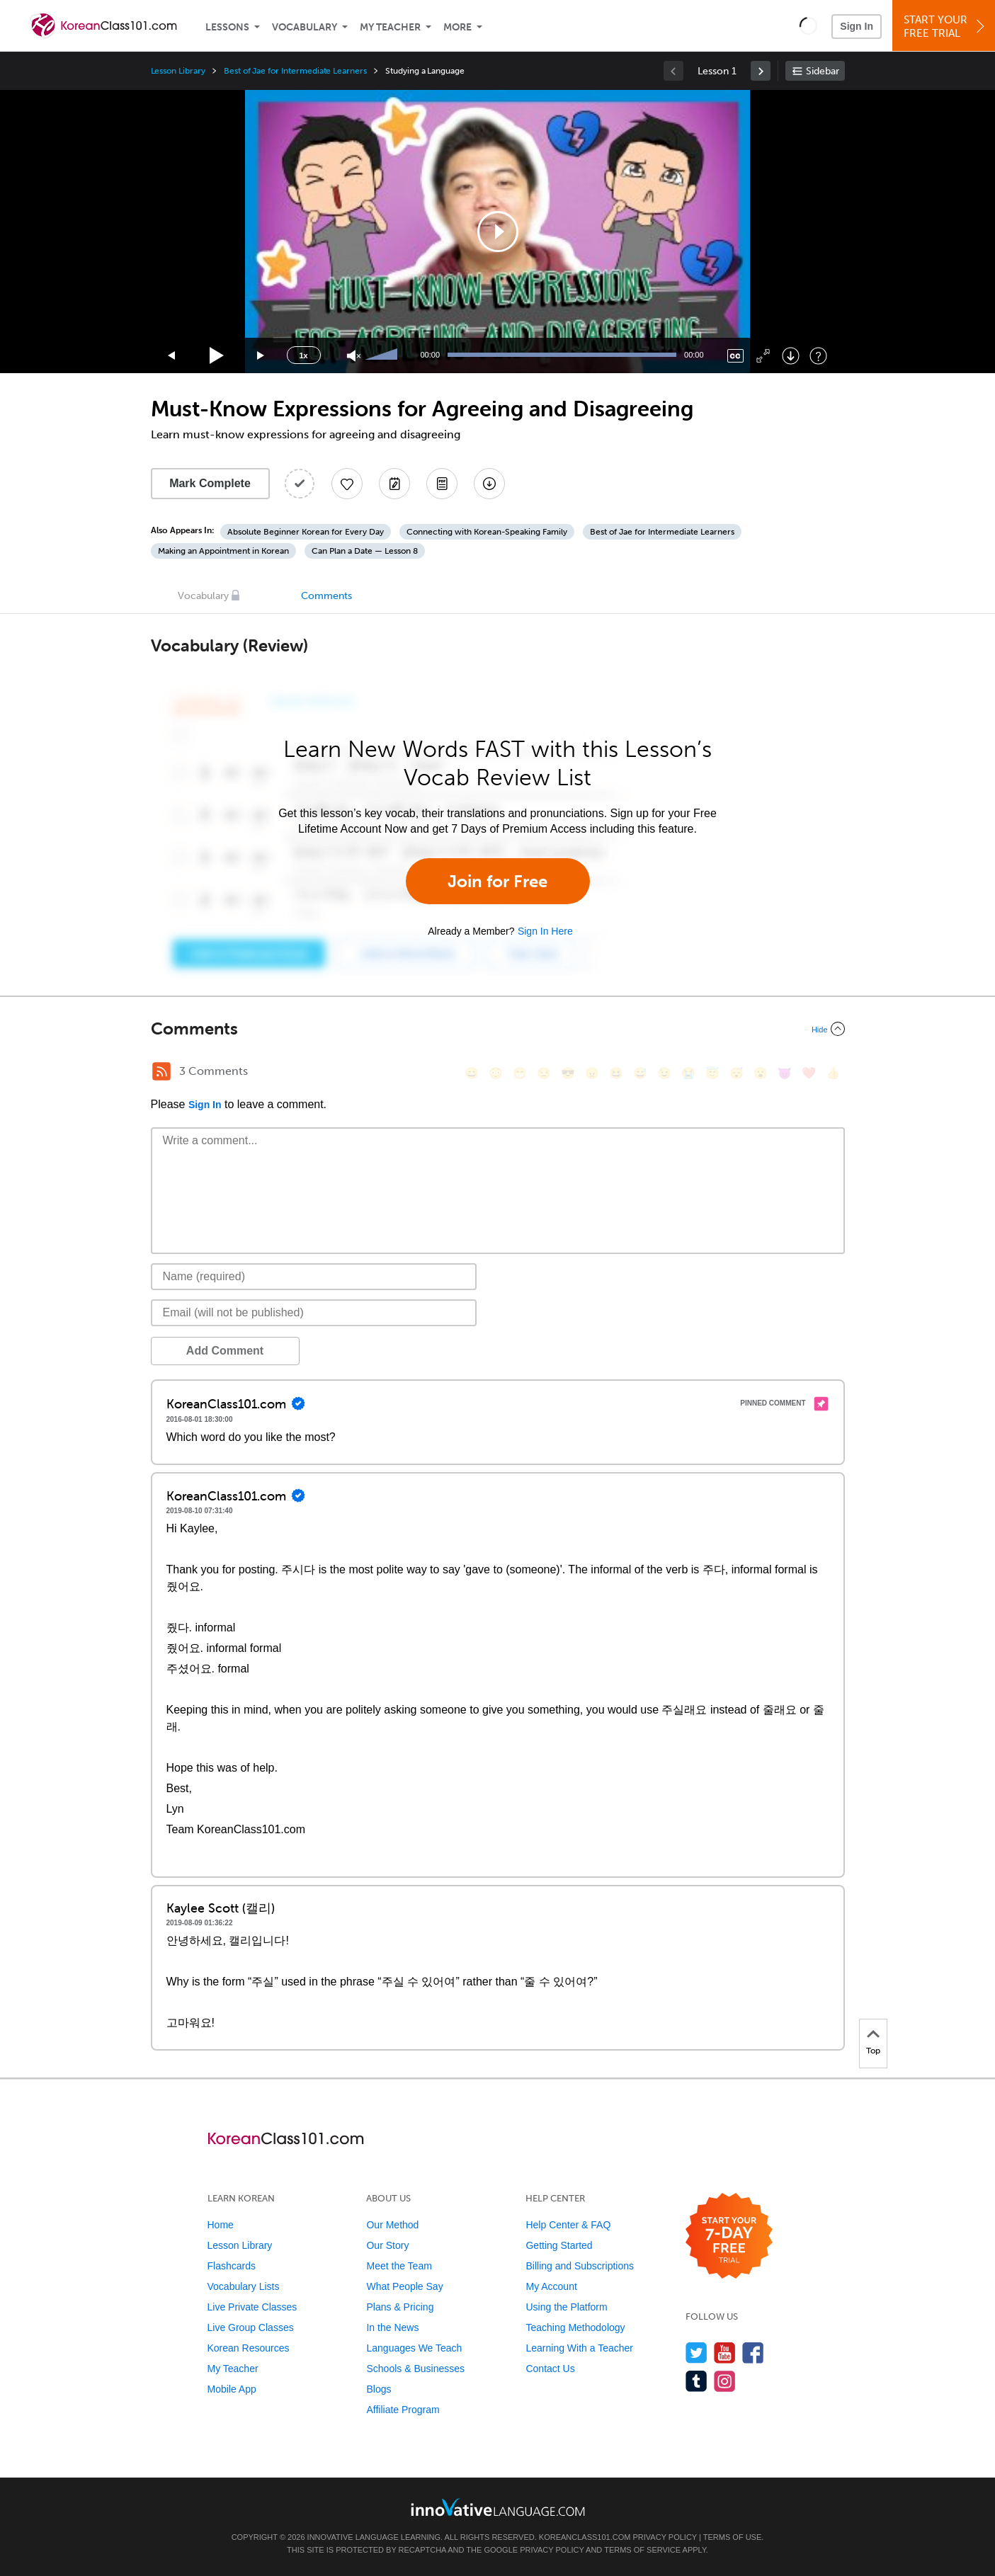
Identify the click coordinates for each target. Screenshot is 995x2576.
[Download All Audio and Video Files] (489, 483)
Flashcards (231, 2266)
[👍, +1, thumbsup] (833, 1073)
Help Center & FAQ (567, 2224)
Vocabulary (304, 27)
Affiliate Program (402, 2409)
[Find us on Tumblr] (696, 2381)
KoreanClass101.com (585, 2537)
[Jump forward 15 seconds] (261, 356)
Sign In (856, 26)
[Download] (791, 356)
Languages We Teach (414, 2348)
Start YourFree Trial (946, 26)
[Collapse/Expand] (498, 1029)
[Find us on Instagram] (725, 2381)
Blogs (378, 2389)
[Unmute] (354, 356)
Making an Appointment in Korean (223, 551)
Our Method (392, 2224)
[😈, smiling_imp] (785, 1073)
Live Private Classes (252, 2307)
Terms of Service (642, 2550)
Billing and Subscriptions (579, 2266)
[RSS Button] (161, 1071)
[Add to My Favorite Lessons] (347, 483)
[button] (808, 25)
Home (220, 2224)
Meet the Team (398, 2266)
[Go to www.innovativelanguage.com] (498, 2507)
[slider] (383, 355)
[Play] (217, 356)
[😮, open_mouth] (761, 1073)
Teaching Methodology (575, 2327)
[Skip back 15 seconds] (172, 356)
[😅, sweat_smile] (640, 1073)
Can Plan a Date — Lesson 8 (365, 551)
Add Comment (224, 1351)
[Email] (314, 1312)
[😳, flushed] (496, 1073)
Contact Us (549, 2368)
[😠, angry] (592, 1073)
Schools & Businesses (415, 2368)
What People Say (404, 2286)
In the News (392, 2327)
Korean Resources (248, 2348)
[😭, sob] (688, 1073)
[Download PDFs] (441, 483)
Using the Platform (566, 2307)
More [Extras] (457, 27)
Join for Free (497, 881)
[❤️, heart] (809, 1073)
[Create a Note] (394, 483)
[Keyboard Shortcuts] (818, 356)
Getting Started (558, 2245)
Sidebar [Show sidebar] (822, 71)
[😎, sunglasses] (568, 1073)
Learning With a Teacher (579, 2348)
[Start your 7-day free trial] (729, 2236)
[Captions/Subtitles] (735, 356)
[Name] (314, 1276)
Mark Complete (210, 483)
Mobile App (231, 2389)
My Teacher (390, 27)
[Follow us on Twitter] (696, 2353)
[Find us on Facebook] (753, 2353)
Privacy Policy (665, 2537)
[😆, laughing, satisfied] (616, 1073)
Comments (326, 596)
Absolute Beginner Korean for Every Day (305, 532)
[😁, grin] (520, 1073)
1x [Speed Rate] (303, 355)
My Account (550, 2286)
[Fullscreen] (763, 356)
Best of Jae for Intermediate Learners (295, 71)
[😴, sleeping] (736, 1073)
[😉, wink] (664, 1073)
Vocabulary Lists (243, 2286)
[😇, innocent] (712, 1073)
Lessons (227, 27)
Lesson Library (178, 71)
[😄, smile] (472, 1073)
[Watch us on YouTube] (725, 2353)
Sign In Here (545, 931)
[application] (498, 231)
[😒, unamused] (544, 1073)
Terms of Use (732, 2537)
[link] (761, 71)
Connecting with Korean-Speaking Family (486, 532)
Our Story (387, 2245)
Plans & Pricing (399, 2307)
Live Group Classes (250, 2327)
